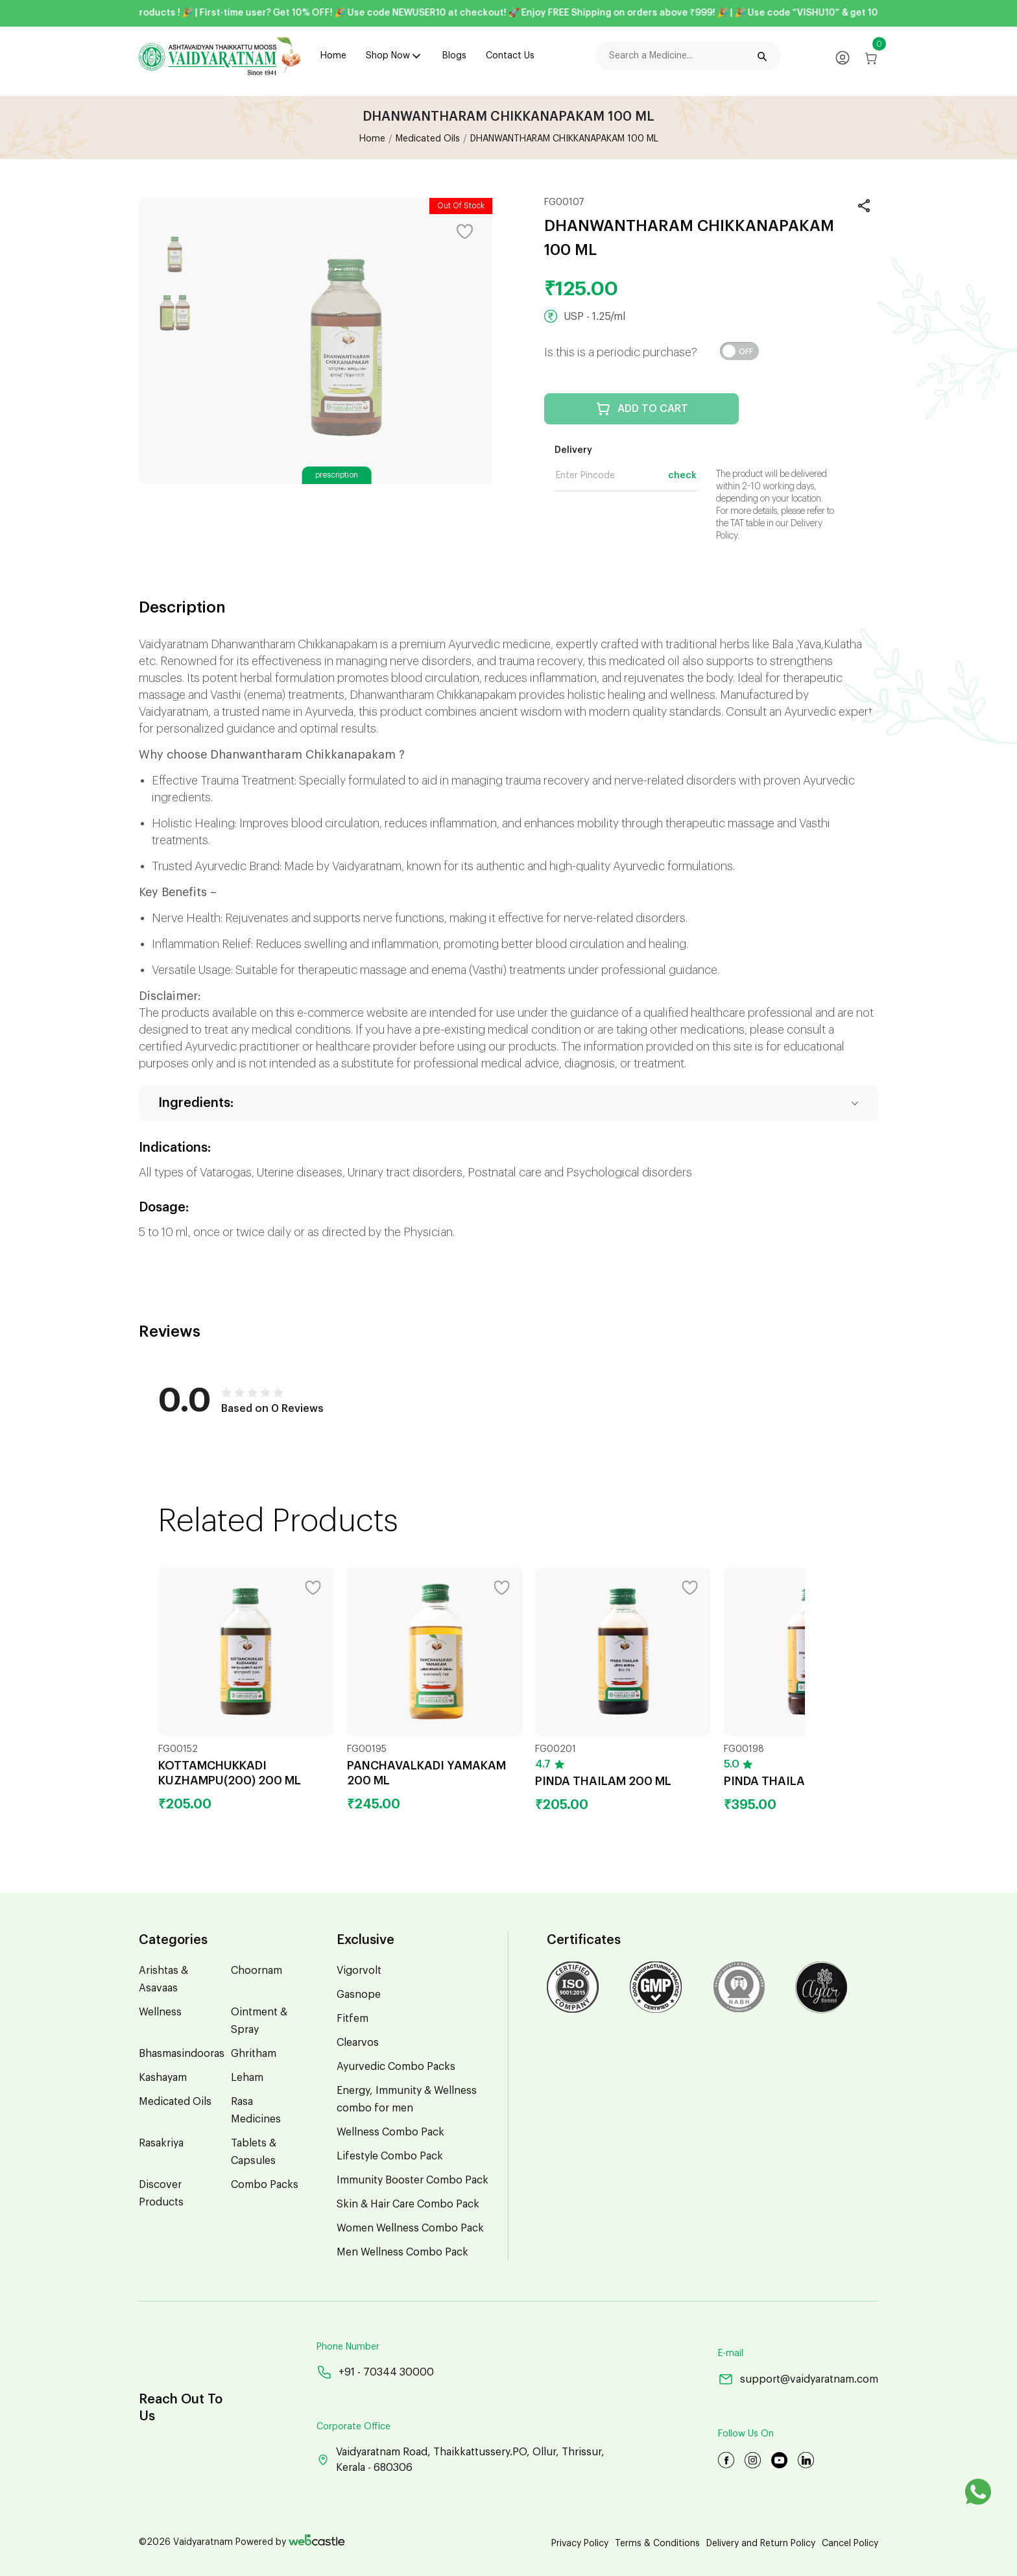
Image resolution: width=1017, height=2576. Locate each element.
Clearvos (358, 2042)
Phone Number (348, 2346)
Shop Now (388, 55)
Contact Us (510, 55)
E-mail (730, 2353)
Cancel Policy (850, 2543)
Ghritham (253, 2053)
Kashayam (163, 2077)
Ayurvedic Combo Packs (396, 2066)
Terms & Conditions (657, 2543)
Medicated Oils (428, 138)
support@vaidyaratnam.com (798, 2379)
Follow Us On (746, 2433)
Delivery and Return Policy (760, 2543)
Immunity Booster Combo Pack (412, 2180)
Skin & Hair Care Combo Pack (408, 2204)
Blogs (454, 55)
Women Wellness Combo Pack (410, 2228)
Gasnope (359, 1994)
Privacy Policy (579, 2543)
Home (333, 55)
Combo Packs (264, 2185)
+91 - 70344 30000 (375, 2372)
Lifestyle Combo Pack (390, 2156)
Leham (247, 2077)
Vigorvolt (359, 1970)
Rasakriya (161, 2143)
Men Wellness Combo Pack (402, 2252)
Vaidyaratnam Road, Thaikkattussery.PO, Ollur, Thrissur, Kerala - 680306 (460, 2460)
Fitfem (352, 2018)
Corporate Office (353, 2426)
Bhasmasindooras (181, 2053)
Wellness (160, 2012)
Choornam (256, 1970)
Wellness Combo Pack (390, 2132)
